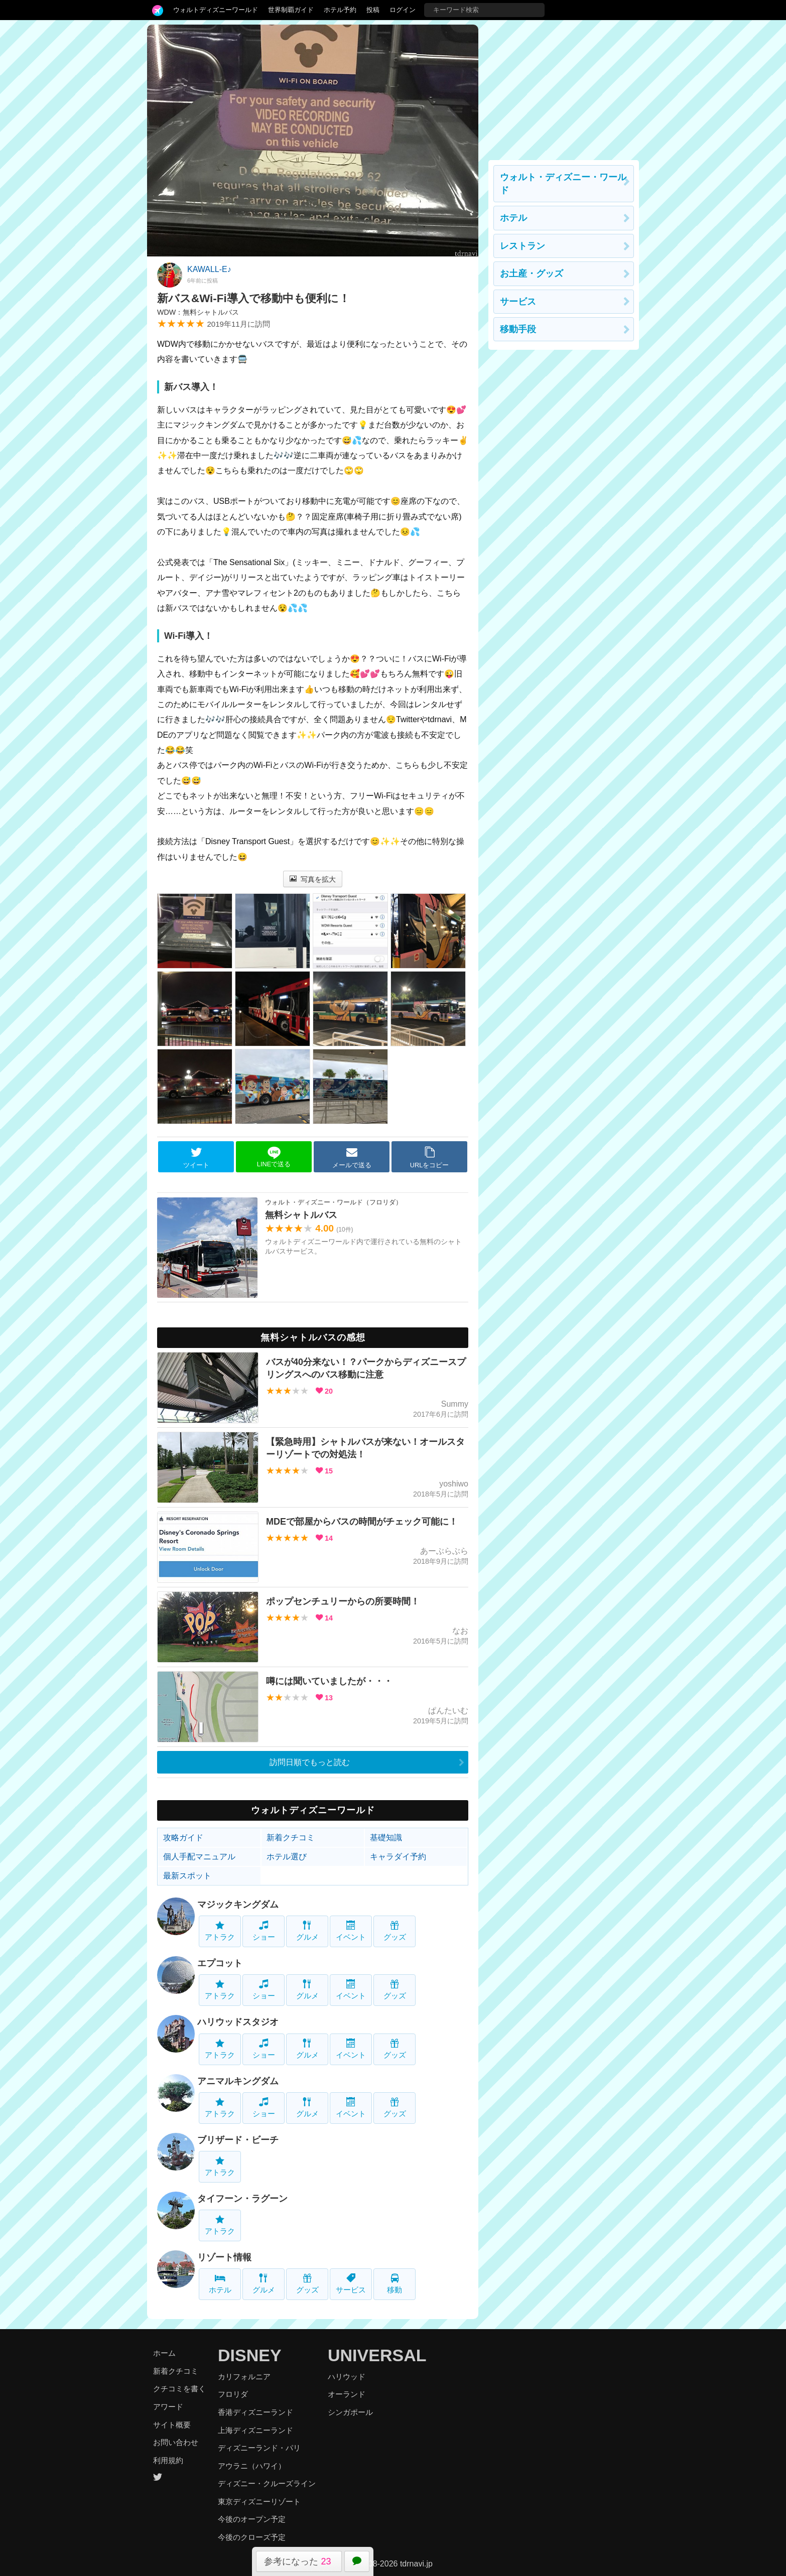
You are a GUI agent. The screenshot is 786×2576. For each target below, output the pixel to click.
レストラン (522, 246)
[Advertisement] (563, 87)
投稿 (372, 10)
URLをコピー (429, 1157)
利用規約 (168, 2460)
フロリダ (233, 2394)
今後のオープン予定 (252, 2519)
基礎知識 (386, 1837)
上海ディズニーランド (255, 2430)
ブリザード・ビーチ (238, 2140)
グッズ (394, 1931)
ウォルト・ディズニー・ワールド (563, 183)
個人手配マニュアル (199, 1856)
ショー (263, 1931)
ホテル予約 (340, 10)
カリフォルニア (244, 2376)
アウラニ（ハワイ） (252, 2466)
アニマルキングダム (238, 2081)
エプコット (219, 1963)
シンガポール (350, 2412)
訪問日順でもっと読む (310, 1762)
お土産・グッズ (531, 273)
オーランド (346, 2394)
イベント (351, 1931)
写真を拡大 (313, 879)
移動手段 (518, 329)
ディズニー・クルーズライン (267, 2483)
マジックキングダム (238, 1905)
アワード (168, 2406)
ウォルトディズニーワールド (215, 10)
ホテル (220, 2283)
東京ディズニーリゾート (259, 2501)
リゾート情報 (224, 2257)
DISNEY (250, 2355)
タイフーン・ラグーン (242, 2199)
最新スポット (187, 1875)
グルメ (307, 1931)
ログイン (402, 10)
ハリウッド (346, 2376)
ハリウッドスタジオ (238, 2022)
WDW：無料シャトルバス (198, 312)
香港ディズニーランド (255, 2412)
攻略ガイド (183, 1837)
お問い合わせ (175, 2442)
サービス (351, 2283)
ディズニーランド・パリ (259, 2448)
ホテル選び (287, 1856)
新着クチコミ (291, 1837)
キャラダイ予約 (398, 1856)
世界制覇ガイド (291, 10)
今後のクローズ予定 (252, 2537)
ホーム (164, 2353)
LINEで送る (274, 1157)
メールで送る (351, 1157)
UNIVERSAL (377, 2355)
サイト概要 (172, 2424)
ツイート (196, 1157)
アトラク (220, 1931)
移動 (394, 2283)
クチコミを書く (179, 2388)
